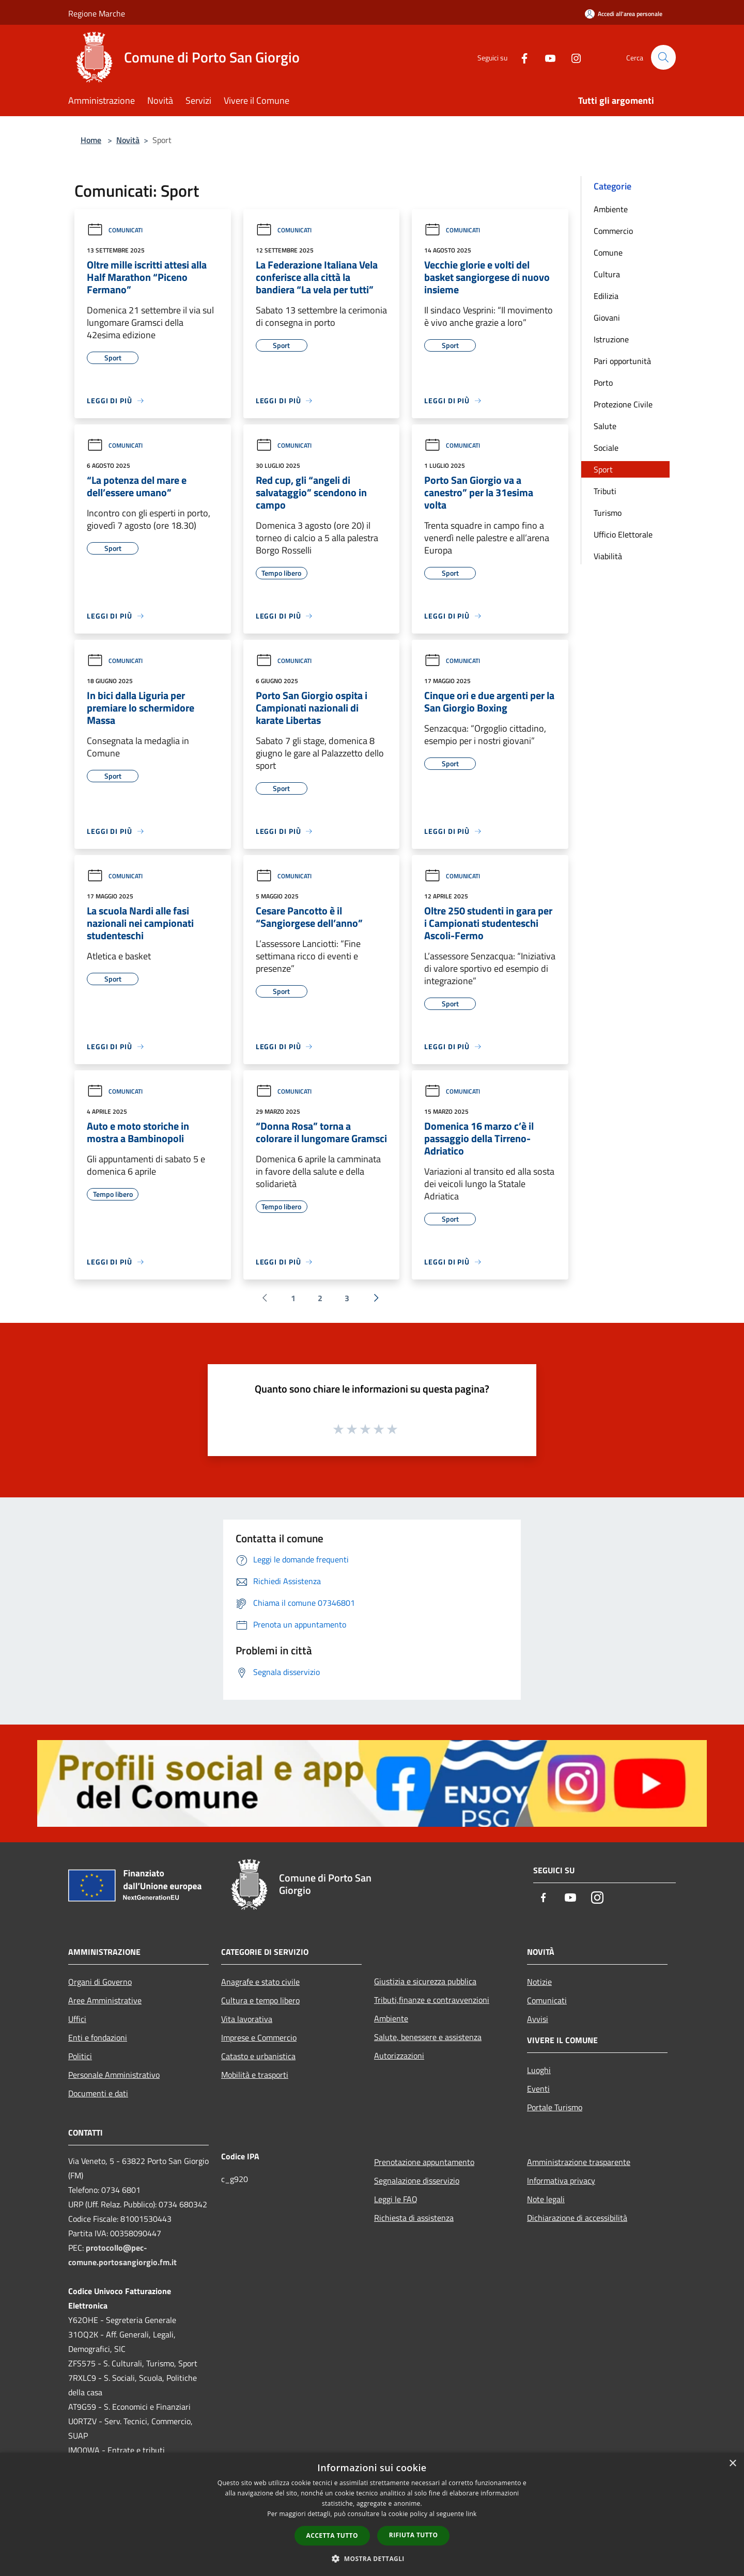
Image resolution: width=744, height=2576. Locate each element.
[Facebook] (519, 57)
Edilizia (606, 296)
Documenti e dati (98, 2093)
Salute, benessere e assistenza (428, 2037)
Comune (608, 252)
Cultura (607, 274)
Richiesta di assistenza (414, 2217)
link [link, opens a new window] (471, 2513)
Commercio (613, 231)
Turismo (608, 513)
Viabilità (608, 556)
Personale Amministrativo (114, 2074)
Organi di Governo (100, 1982)
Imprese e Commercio (259, 2037)
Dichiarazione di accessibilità (577, 2217)
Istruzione (611, 339)
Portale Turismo (554, 2107)
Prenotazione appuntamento (424, 2162)
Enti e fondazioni (97, 2037)
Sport (603, 469)
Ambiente (611, 209)
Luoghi (539, 2070)
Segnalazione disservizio (416, 2180)
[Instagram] (571, 57)
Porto (603, 382)
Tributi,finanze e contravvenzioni (431, 2000)
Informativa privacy (561, 2180)
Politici (80, 2056)
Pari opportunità (622, 361)
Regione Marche (96, 13)
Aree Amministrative (105, 2000)
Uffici (77, 2019)
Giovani (607, 317)
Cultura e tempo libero (260, 2000)
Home (91, 140)
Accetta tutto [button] (332, 2535)
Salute (605, 426)
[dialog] (372, 2514)
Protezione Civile (623, 404)
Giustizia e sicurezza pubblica (425, 1981)
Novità (128, 140)
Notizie (539, 1982)
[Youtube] (545, 57)
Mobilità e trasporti (254, 2074)
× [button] (732, 2464)
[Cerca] (663, 57)
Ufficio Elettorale (623, 534)
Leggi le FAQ (395, 2199)
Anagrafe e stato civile (260, 1982)
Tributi (605, 491)
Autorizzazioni (399, 2055)
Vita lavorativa (246, 2019)
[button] (372, 2558)
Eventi (538, 2088)
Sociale (606, 447)
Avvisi (537, 2019)
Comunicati (115, 230)
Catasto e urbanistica (258, 2056)
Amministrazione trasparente (578, 2162)
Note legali (546, 2199)
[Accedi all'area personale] (623, 14)
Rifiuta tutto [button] (413, 2535)
